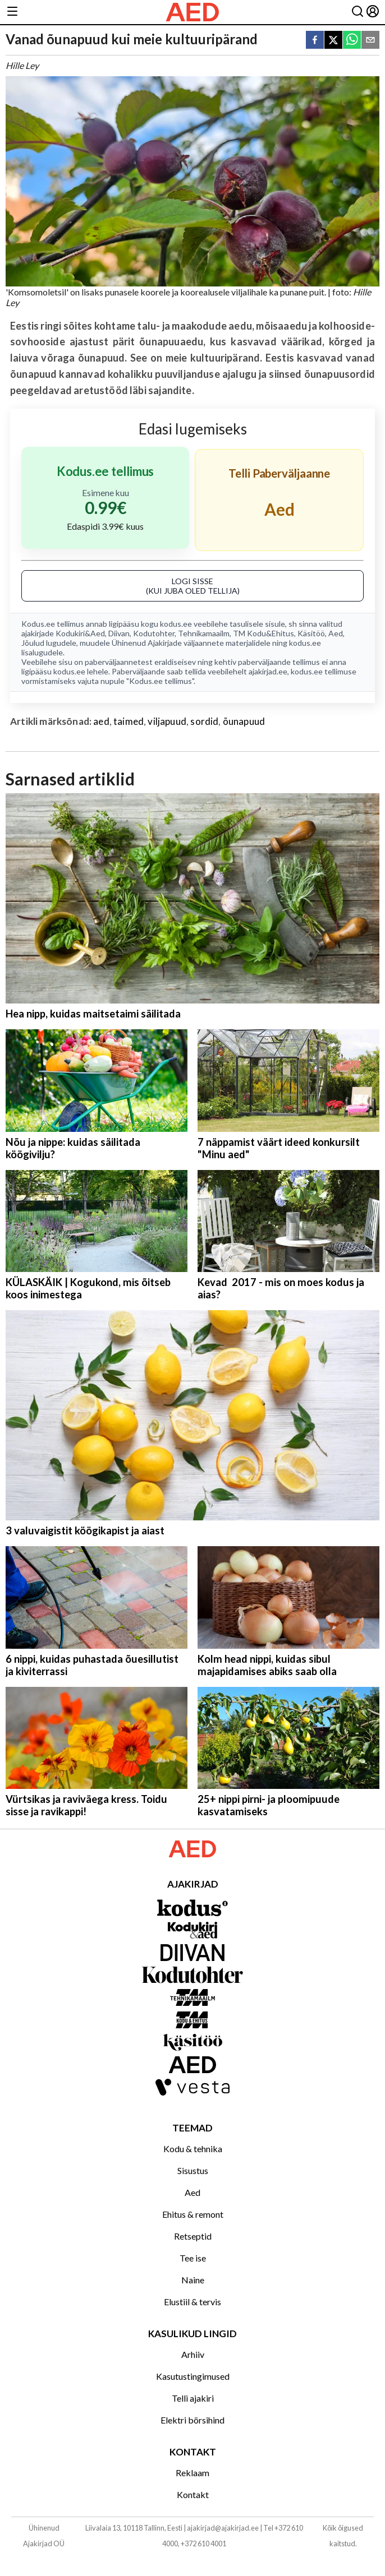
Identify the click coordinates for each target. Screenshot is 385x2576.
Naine (192, 2279)
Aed (335, 633)
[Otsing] (357, 12)
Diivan (119, 633)
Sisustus (192, 2170)
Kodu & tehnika (192, 2148)
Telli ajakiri (193, 2398)
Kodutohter (154, 633)
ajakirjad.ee (268, 671)
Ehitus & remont (192, 2214)
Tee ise (193, 2258)
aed (101, 721)
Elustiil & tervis (192, 2301)
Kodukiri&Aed (80, 633)
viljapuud (167, 721)
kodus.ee (176, 623)
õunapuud (244, 721)
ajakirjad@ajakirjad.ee (223, 2527)
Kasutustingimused (193, 2376)
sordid (204, 721)
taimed (128, 721)
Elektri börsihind (192, 2420)
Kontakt (193, 2494)
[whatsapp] (352, 40)
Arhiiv (192, 2354)
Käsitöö (311, 633)
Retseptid (193, 2236)
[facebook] (315, 40)
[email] (370, 40)
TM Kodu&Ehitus (263, 633)
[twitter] (333, 40)
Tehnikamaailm (204, 633)
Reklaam (192, 2472)
